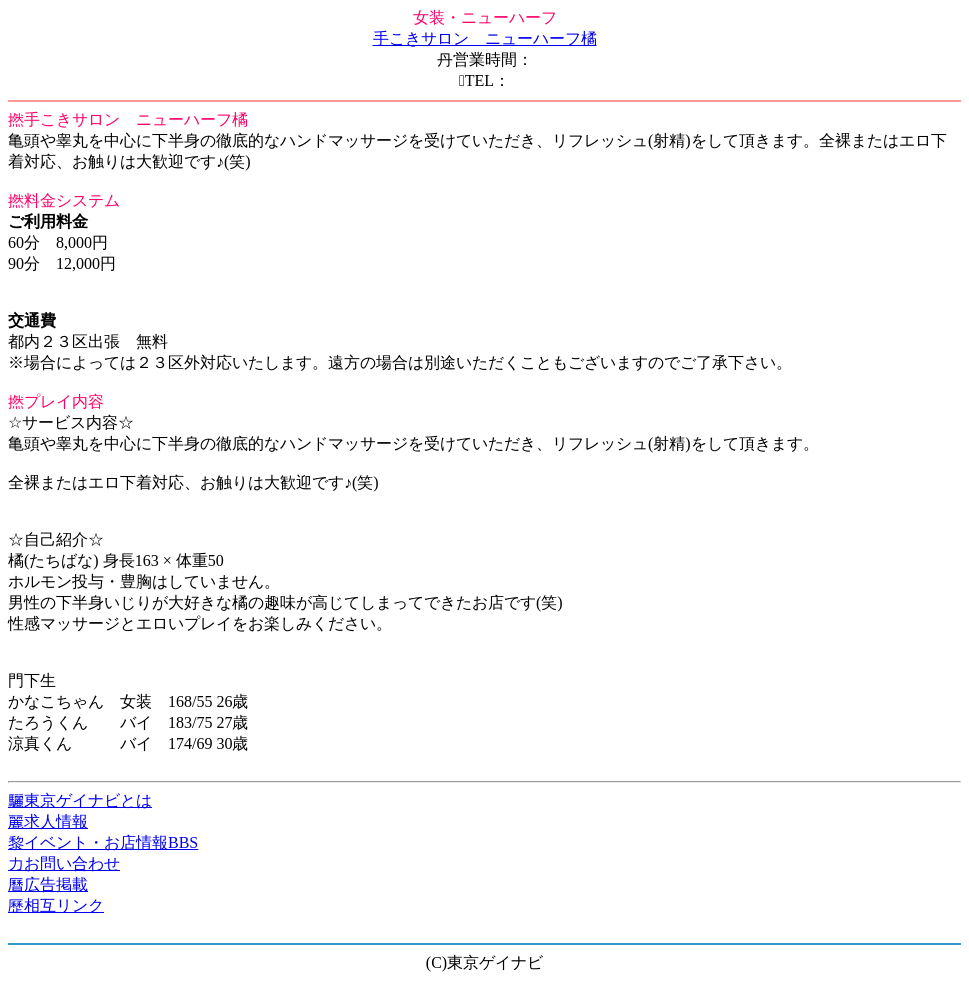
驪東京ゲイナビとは (80, 800)
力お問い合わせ (64, 863)
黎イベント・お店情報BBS (103, 842)
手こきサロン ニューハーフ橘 (485, 38)
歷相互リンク (56, 905)
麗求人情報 (48, 821)
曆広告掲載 (48, 884)
